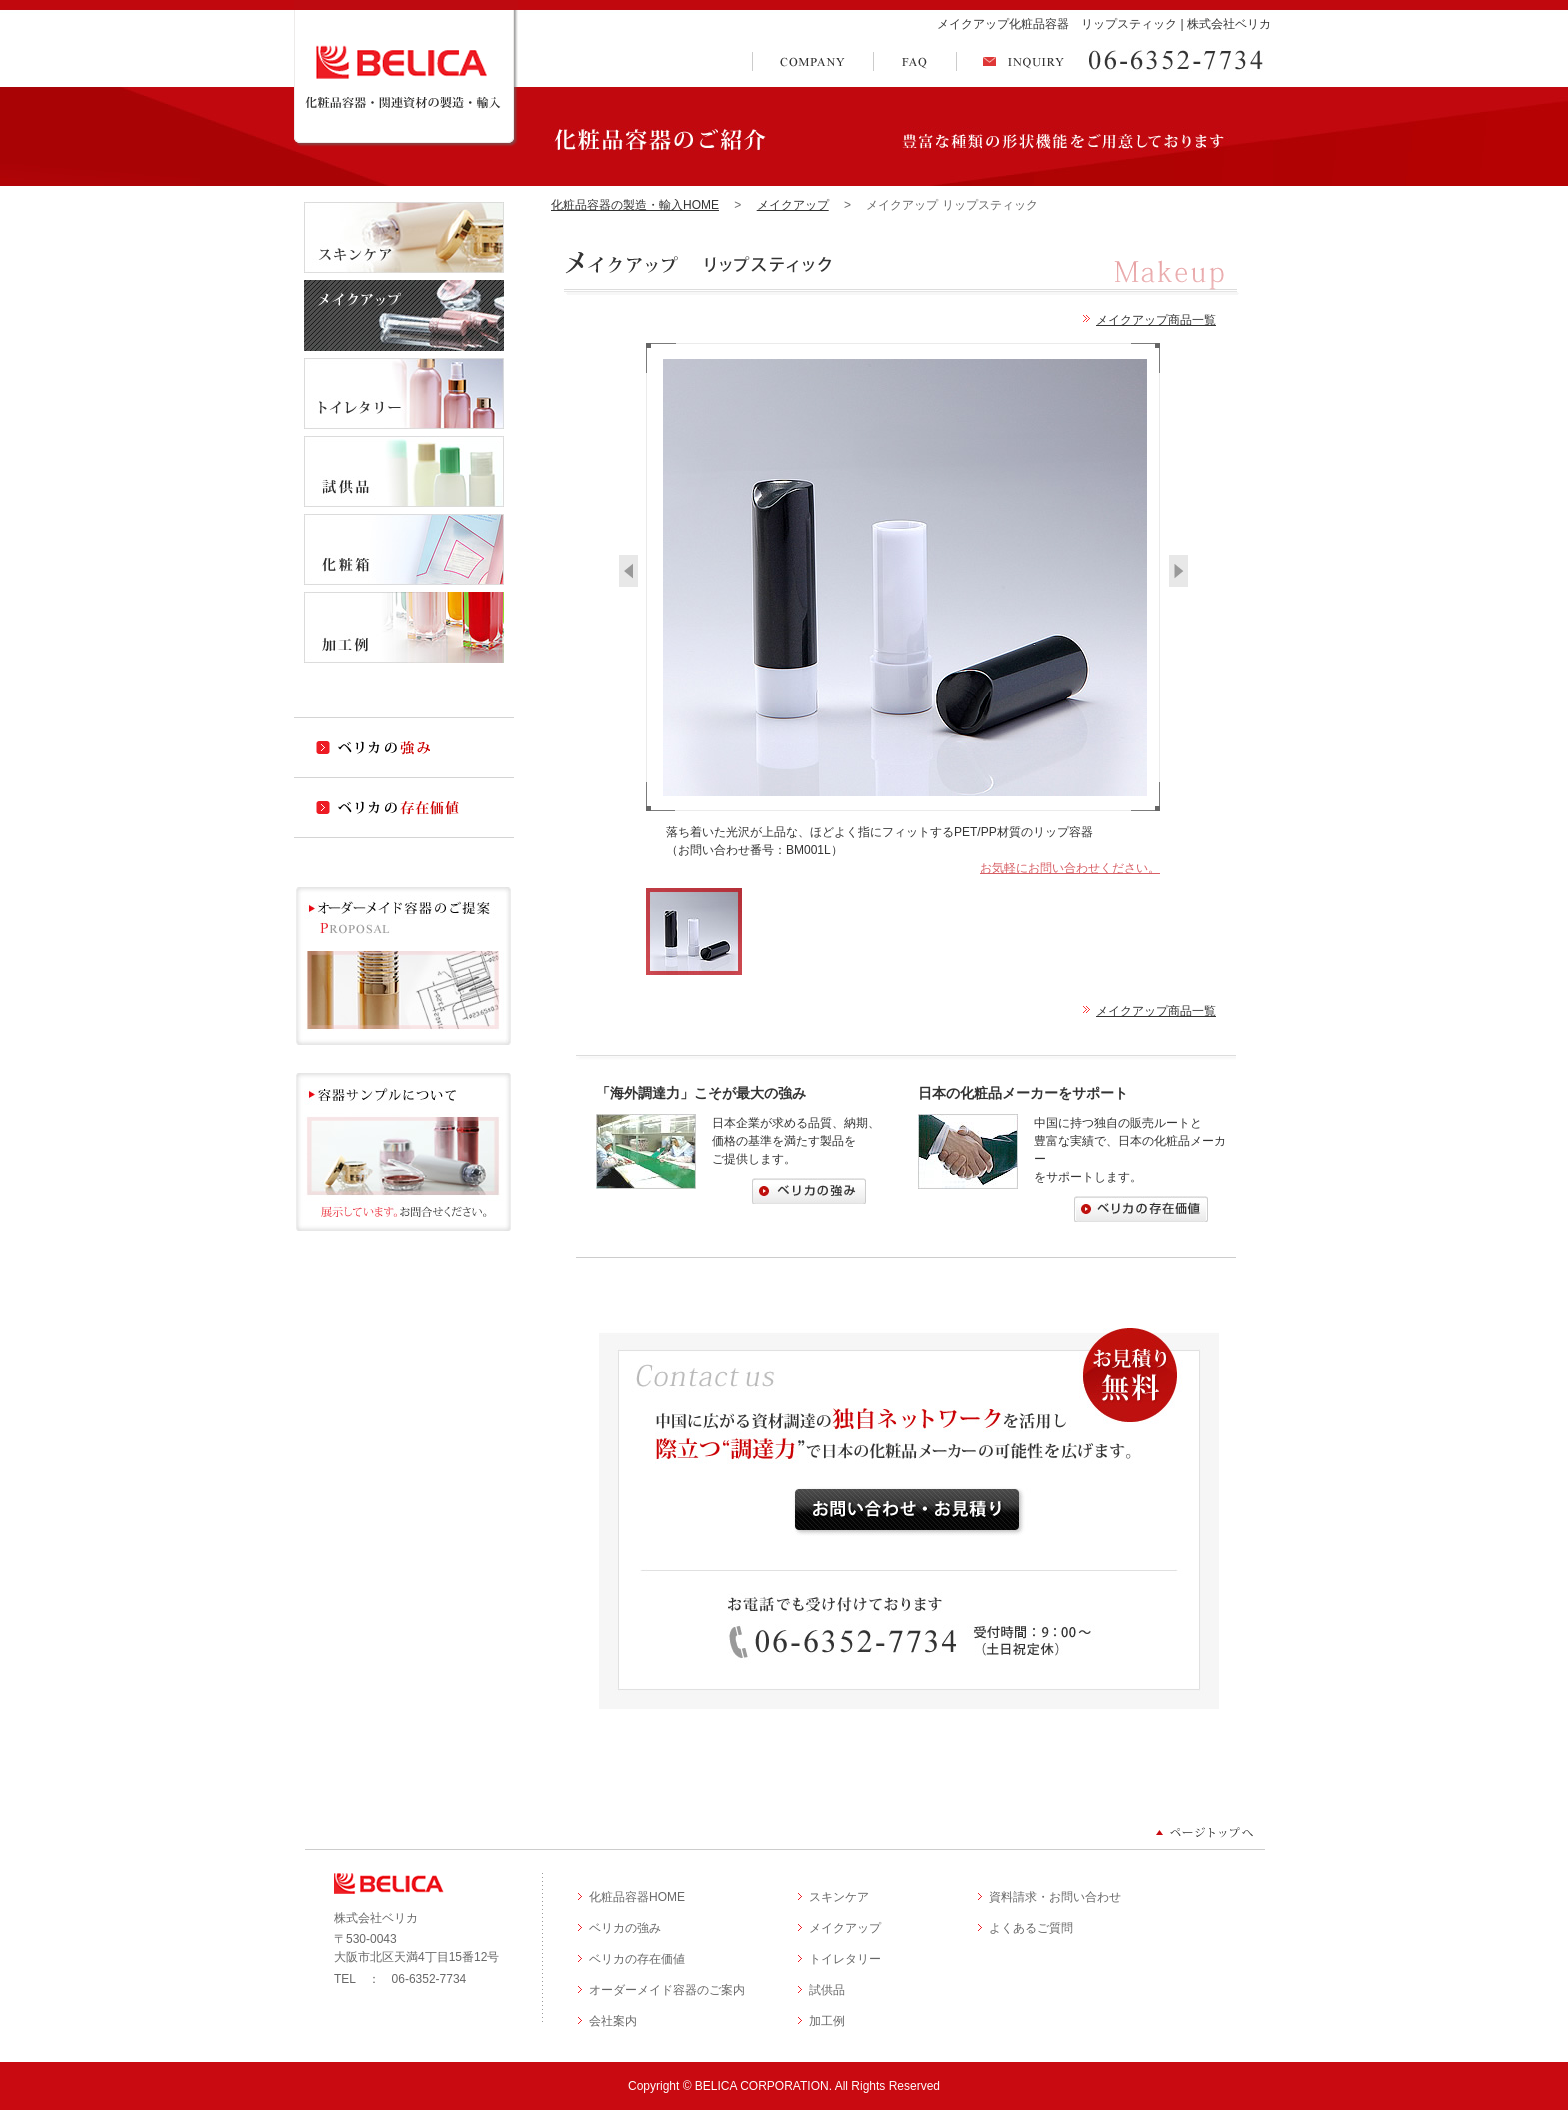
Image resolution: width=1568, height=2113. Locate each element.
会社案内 (613, 2021)
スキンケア (839, 1897)
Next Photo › (1178, 571)
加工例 (827, 2021)
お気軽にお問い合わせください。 (1070, 868)
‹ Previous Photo (628, 571)
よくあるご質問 (1031, 1928)
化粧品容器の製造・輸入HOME (635, 205)
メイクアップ (793, 205)
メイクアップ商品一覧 (1156, 320)
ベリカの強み (625, 1928)
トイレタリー (845, 1959)
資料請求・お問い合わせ (1055, 1897)
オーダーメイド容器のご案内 (667, 1990)
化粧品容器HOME (637, 1897)
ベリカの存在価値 (637, 1959)
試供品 (827, 1990)
